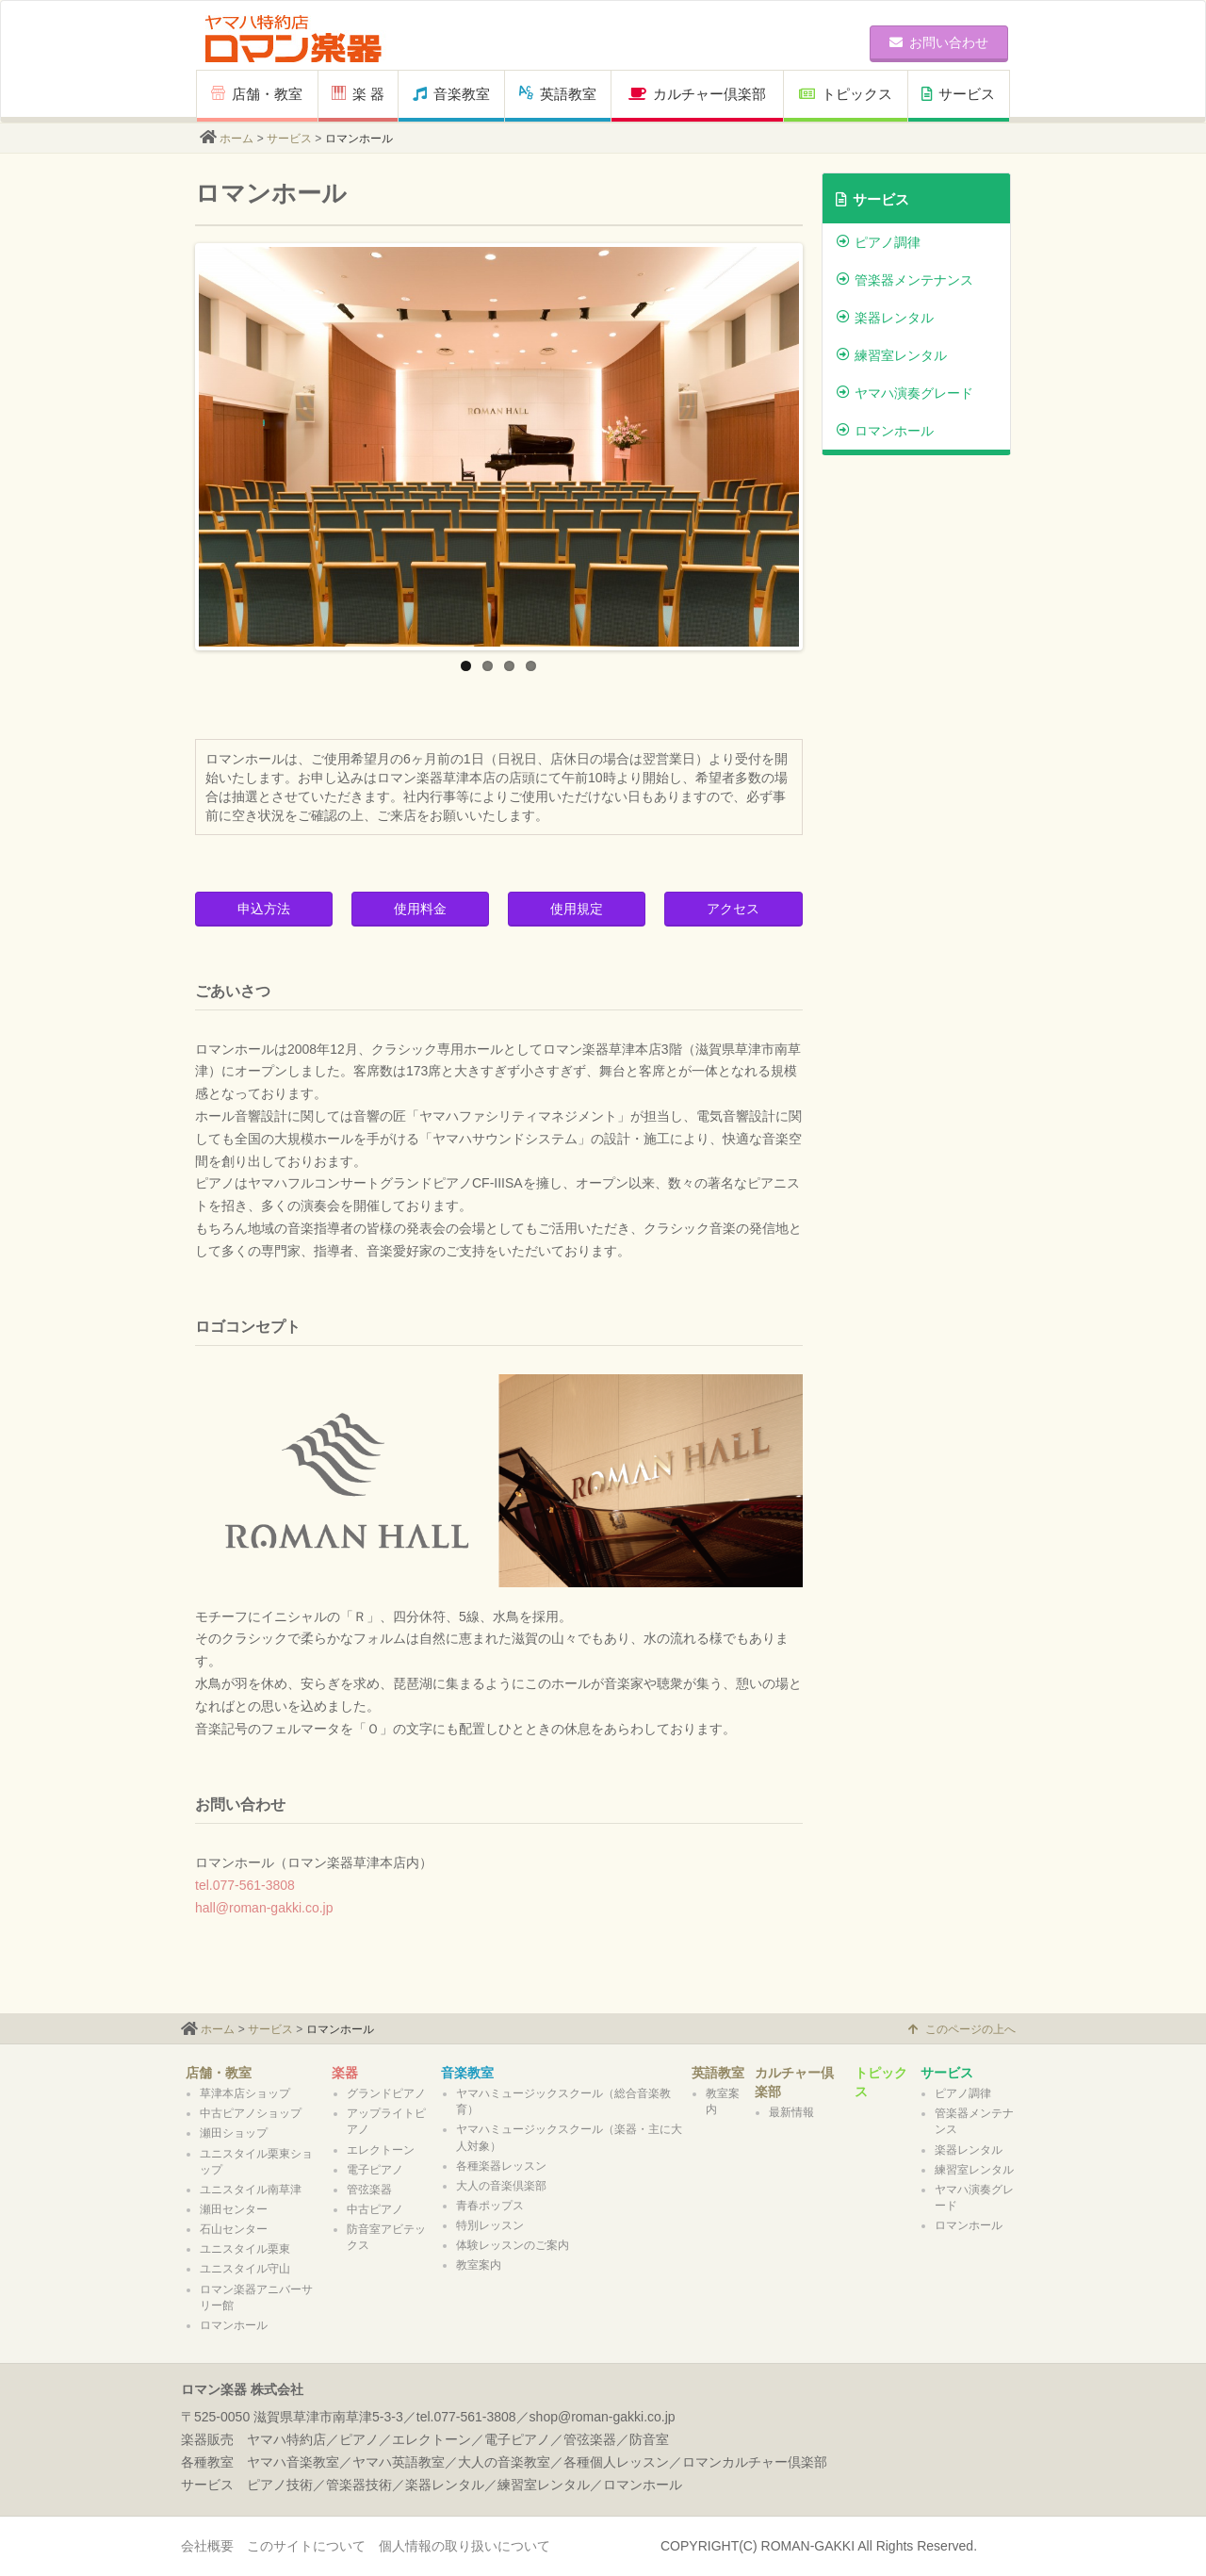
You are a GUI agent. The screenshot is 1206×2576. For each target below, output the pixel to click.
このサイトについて (306, 2545)
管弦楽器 (369, 2189)
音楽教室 (451, 94)
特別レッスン (490, 2225)
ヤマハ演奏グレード (905, 393)
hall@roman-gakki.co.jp (264, 1907)
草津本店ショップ (245, 2093)
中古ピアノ (375, 2209)
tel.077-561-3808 (245, 1885)
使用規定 (576, 908)
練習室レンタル (892, 355)
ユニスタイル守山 (245, 2268)
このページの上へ (962, 2029)
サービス (958, 94)
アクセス (733, 908)
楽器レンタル (885, 317)
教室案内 (478, 2265)
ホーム (236, 138)
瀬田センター (234, 2209)
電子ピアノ (375, 2169)
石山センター (234, 2229)
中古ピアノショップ (251, 2113)
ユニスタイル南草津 (251, 2189)
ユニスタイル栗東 (245, 2249)
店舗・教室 (256, 94)
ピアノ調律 (879, 242)
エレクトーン (381, 2150)
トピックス (845, 94)
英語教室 (557, 94)
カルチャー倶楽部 (697, 94)
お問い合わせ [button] (938, 42)
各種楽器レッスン (501, 2166)
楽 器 (358, 94)
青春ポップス (490, 2205)
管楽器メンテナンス (905, 279)
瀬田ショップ (234, 2133)
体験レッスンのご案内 (512, 2245)
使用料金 (420, 908)
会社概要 (207, 2545)
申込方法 (263, 908)
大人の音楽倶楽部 (501, 2185)
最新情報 (791, 2112)
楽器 (345, 2072)
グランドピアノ (386, 2093)
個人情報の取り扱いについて (464, 2545)
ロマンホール (885, 430)
